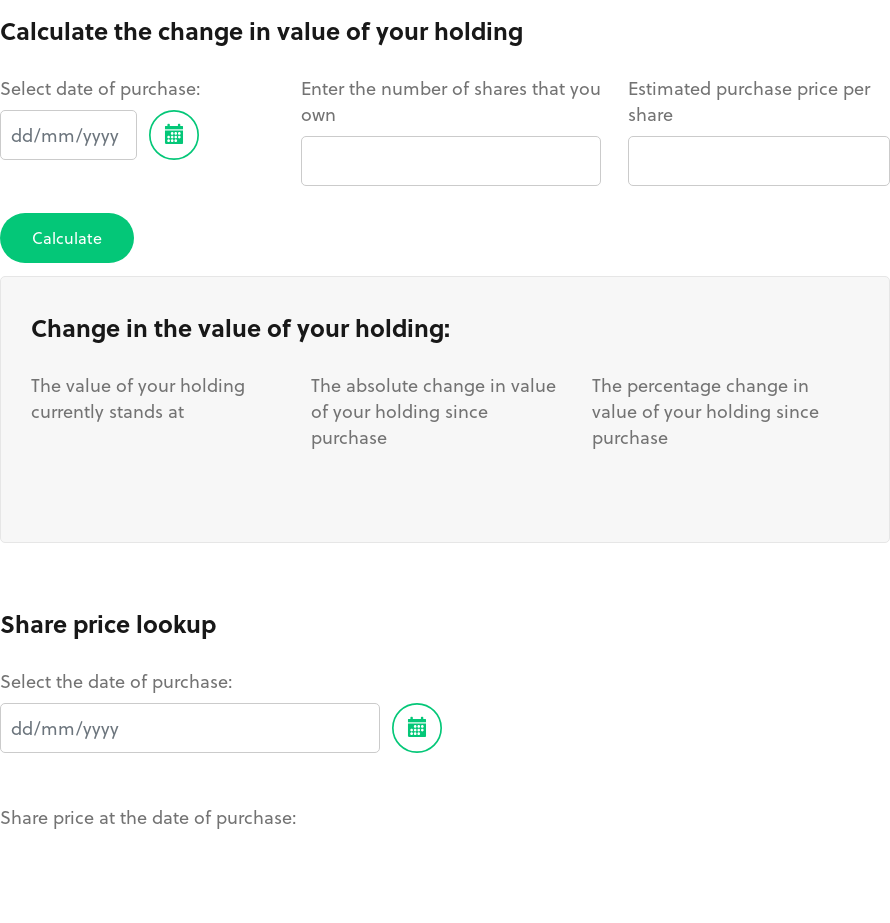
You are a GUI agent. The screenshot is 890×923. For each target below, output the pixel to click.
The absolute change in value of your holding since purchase (433, 411)
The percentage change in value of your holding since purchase (705, 411)
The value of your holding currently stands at (138, 398)
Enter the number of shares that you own (451, 101)
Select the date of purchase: (116, 681)
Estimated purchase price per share (749, 101)
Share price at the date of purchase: (148, 816)
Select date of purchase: (100, 88)
